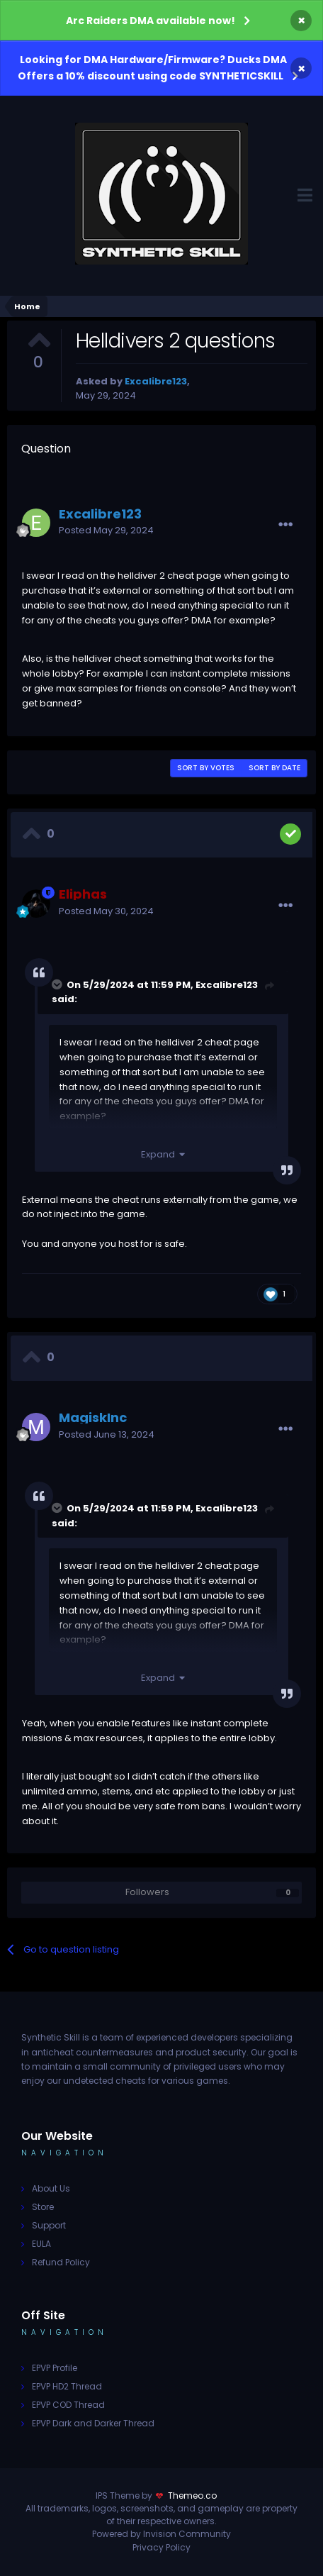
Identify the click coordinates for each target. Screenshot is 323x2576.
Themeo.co (192, 2495)
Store (43, 2207)
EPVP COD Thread (68, 2405)
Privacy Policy (161, 2547)
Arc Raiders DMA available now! (150, 20)
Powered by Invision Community (161, 2534)
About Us (51, 2188)
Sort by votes (205, 767)
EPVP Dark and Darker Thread (93, 2423)
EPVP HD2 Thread (67, 2386)
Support (49, 2225)
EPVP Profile (54, 2368)
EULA (41, 2244)
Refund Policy (61, 2262)
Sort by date (274, 767)
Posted (106, 530)
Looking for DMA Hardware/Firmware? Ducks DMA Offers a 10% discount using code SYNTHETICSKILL (152, 67)
